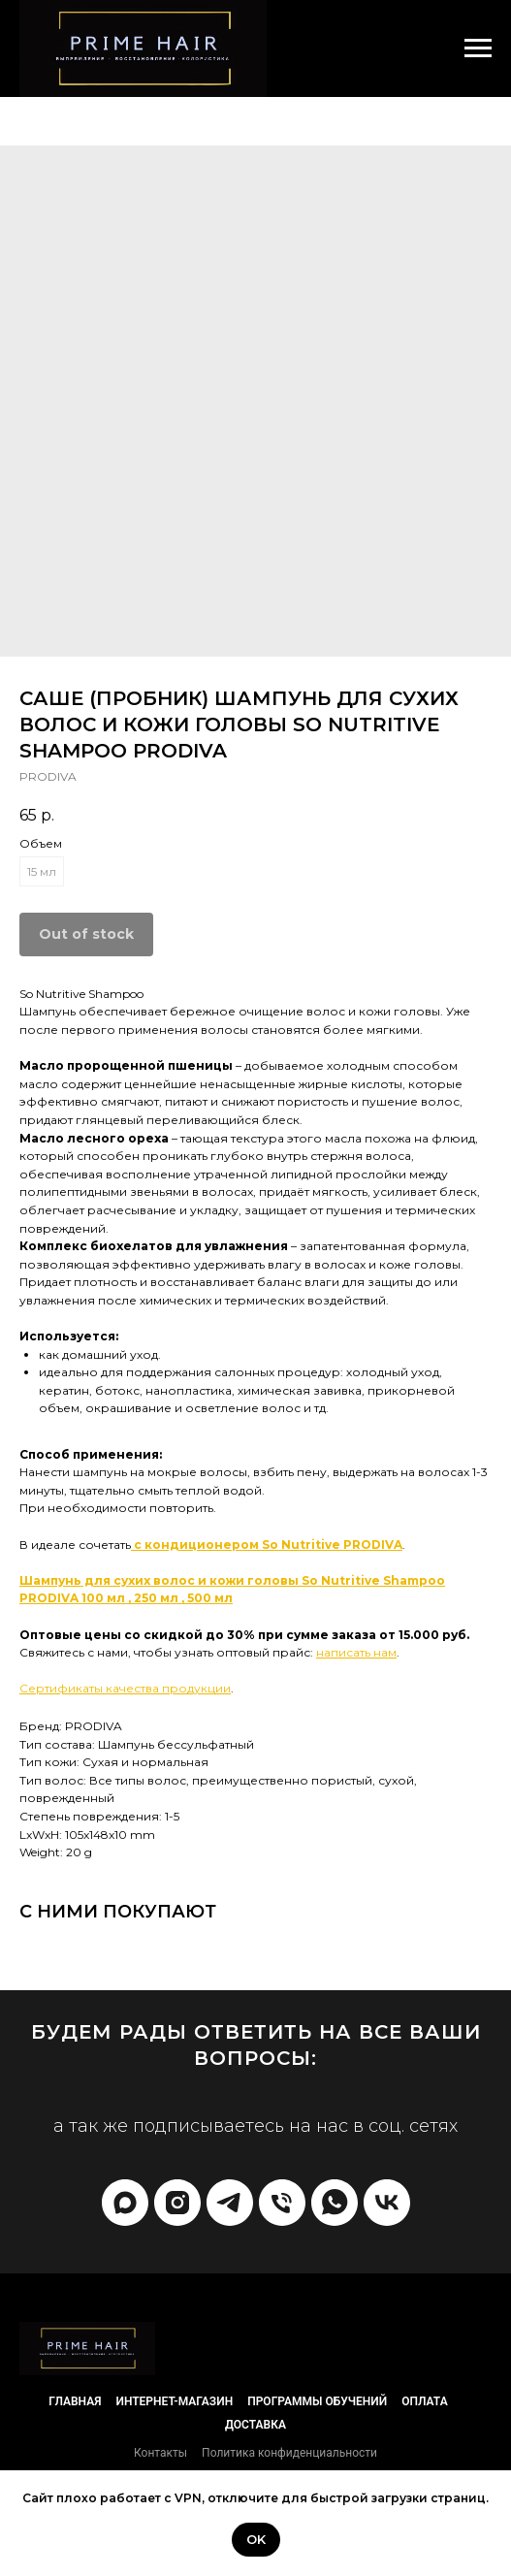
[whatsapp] (334, 2202)
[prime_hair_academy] (177, 2202)
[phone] (282, 2202)
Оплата (424, 2401)
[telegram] (230, 2202)
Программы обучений (317, 2401)
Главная (74, 2401)
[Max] (125, 2202)
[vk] (387, 2202)
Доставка (255, 2424)
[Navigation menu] (478, 48)
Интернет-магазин (174, 2401)
